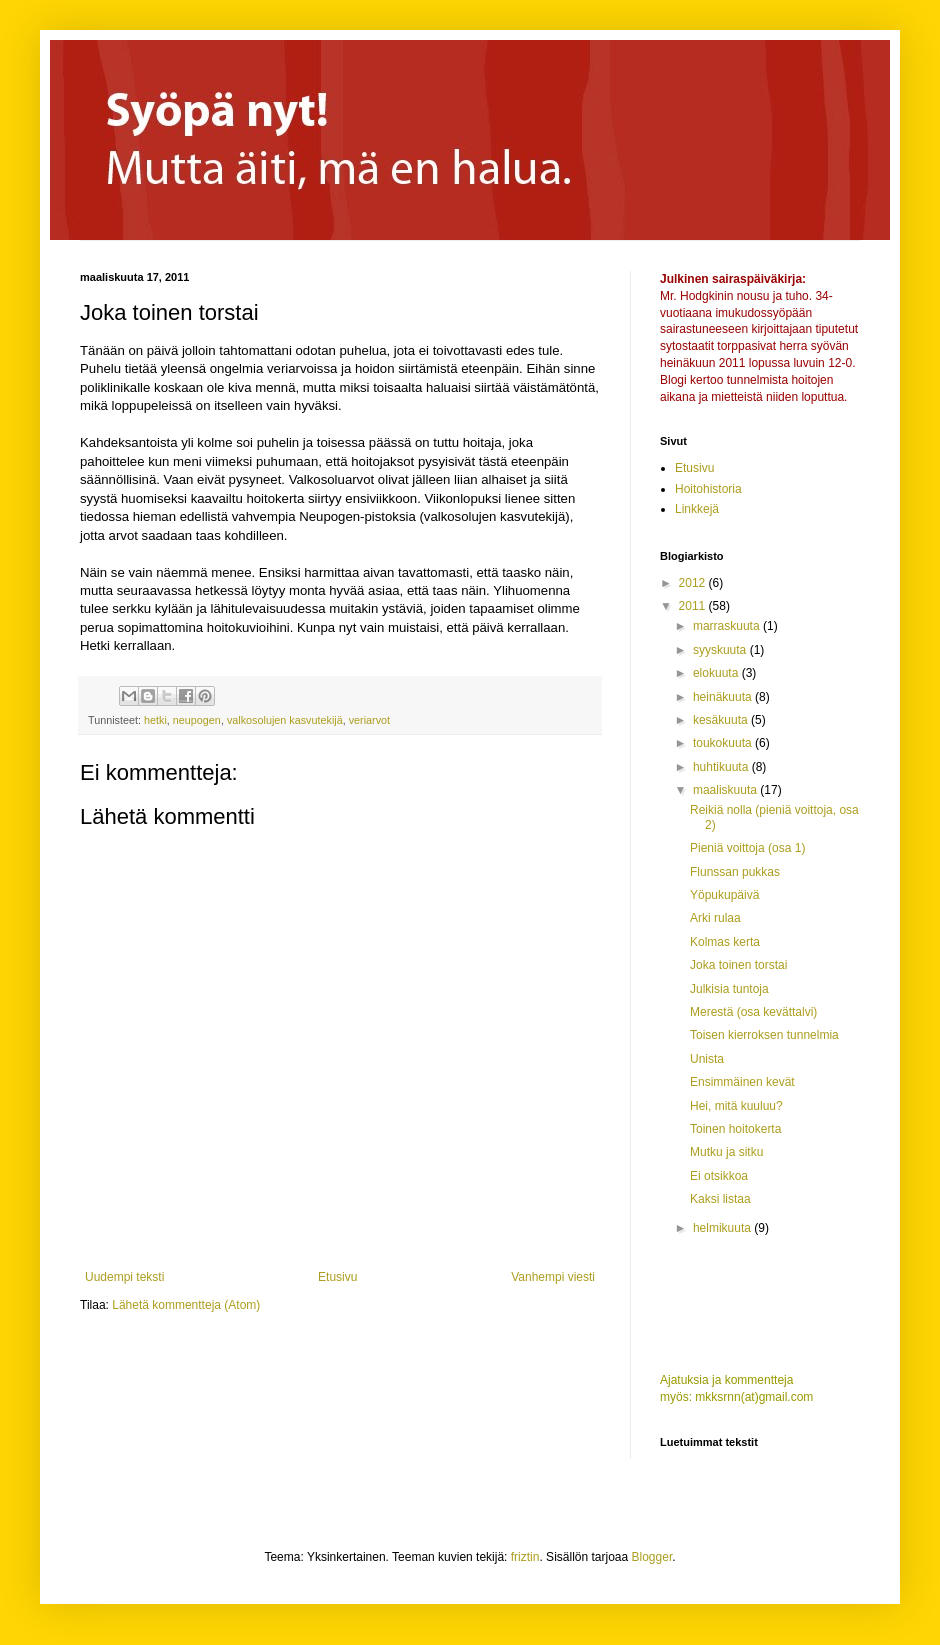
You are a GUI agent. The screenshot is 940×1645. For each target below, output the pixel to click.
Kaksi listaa (720, 1199)
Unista (707, 1059)
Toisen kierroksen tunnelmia (764, 1035)
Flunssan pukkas (735, 872)
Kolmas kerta (725, 942)
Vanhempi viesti (553, 1277)
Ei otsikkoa (719, 1176)
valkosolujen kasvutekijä (285, 720)
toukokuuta (724, 743)
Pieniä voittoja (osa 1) (747, 848)
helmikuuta (723, 1228)
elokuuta (717, 673)
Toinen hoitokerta (735, 1129)
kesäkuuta (722, 720)
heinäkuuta (724, 697)
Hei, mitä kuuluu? (736, 1106)
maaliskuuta (726, 790)
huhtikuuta (722, 767)
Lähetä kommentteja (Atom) (186, 1305)
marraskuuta (728, 626)
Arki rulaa (715, 918)
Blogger (652, 1557)
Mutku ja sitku (726, 1152)
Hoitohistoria (708, 489)
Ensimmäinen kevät (742, 1082)
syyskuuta (721, 650)
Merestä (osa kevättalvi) (753, 1012)
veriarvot (369, 720)
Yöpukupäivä (724, 895)
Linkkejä (697, 509)
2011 (694, 606)
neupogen (197, 720)
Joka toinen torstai (738, 965)
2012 (694, 583)
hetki (155, 720)
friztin (525, 1557)
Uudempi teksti (124, 1277)
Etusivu (337, 1277)
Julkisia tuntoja (729, 989)
